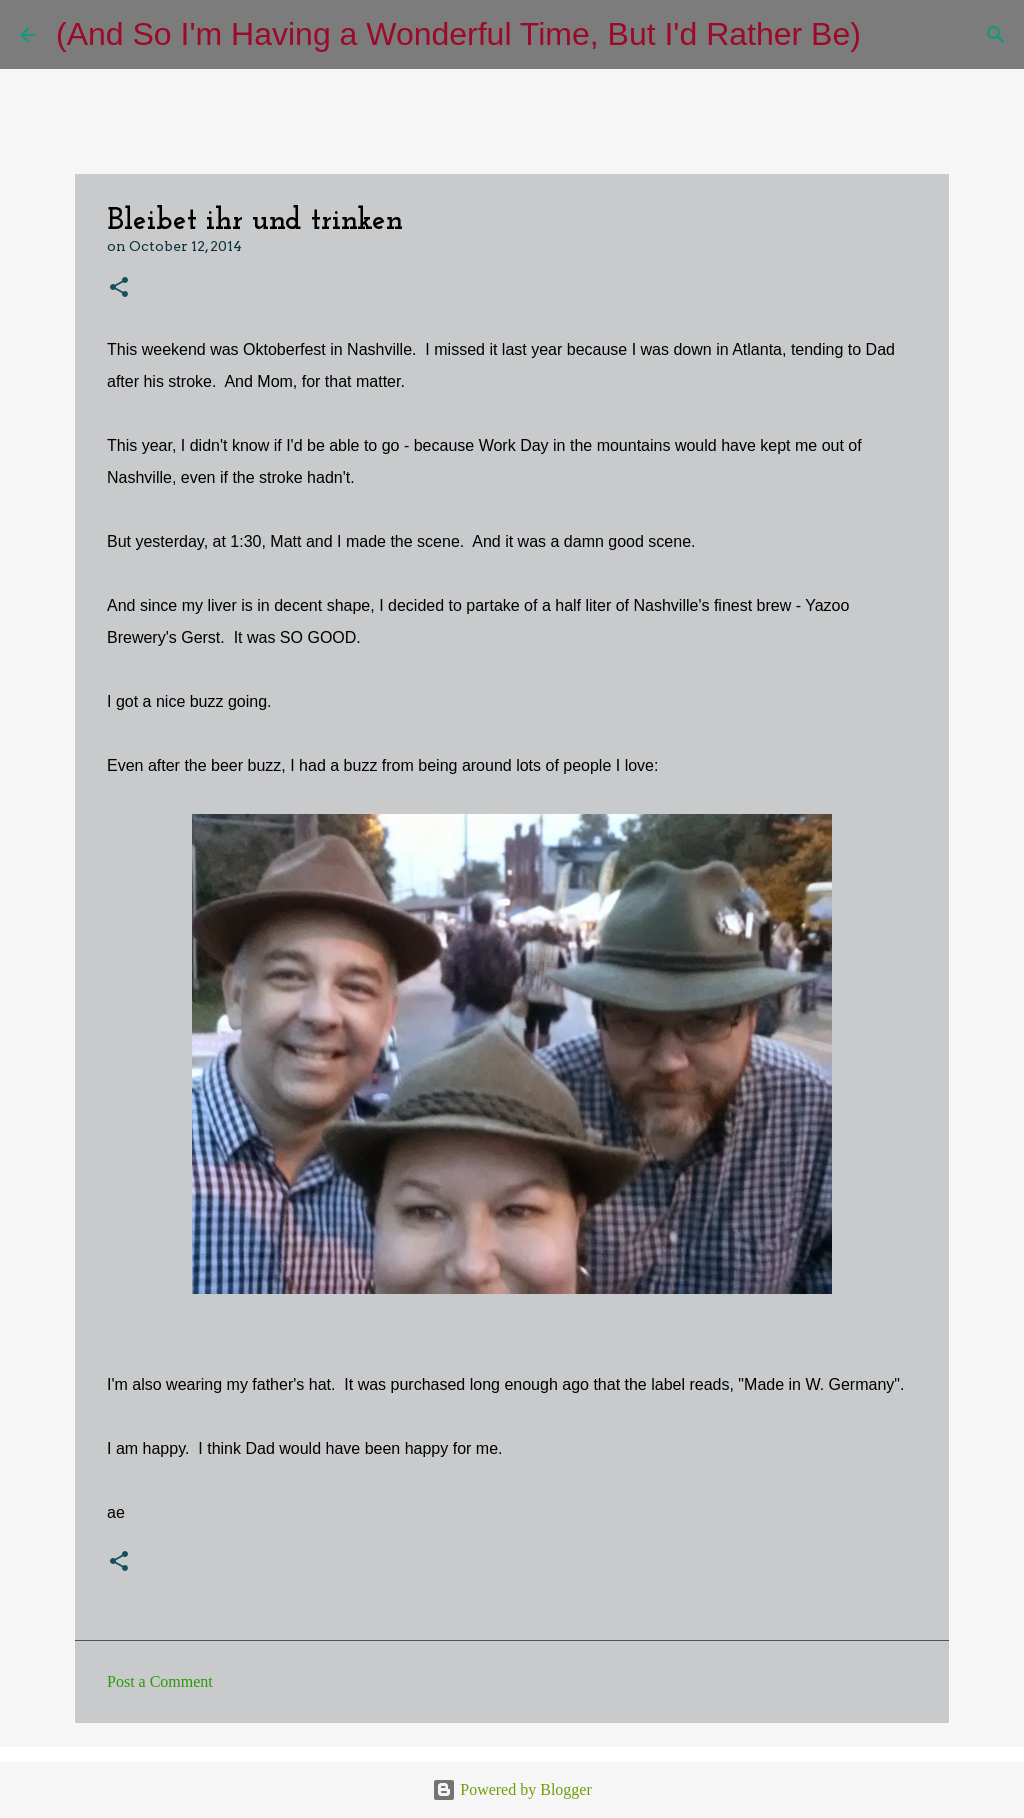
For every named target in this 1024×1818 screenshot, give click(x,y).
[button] (119, 288)
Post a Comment (160, 1681)
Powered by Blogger (512, 1789)
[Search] (889, 35)
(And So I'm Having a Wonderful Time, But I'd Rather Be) (458, 34)
